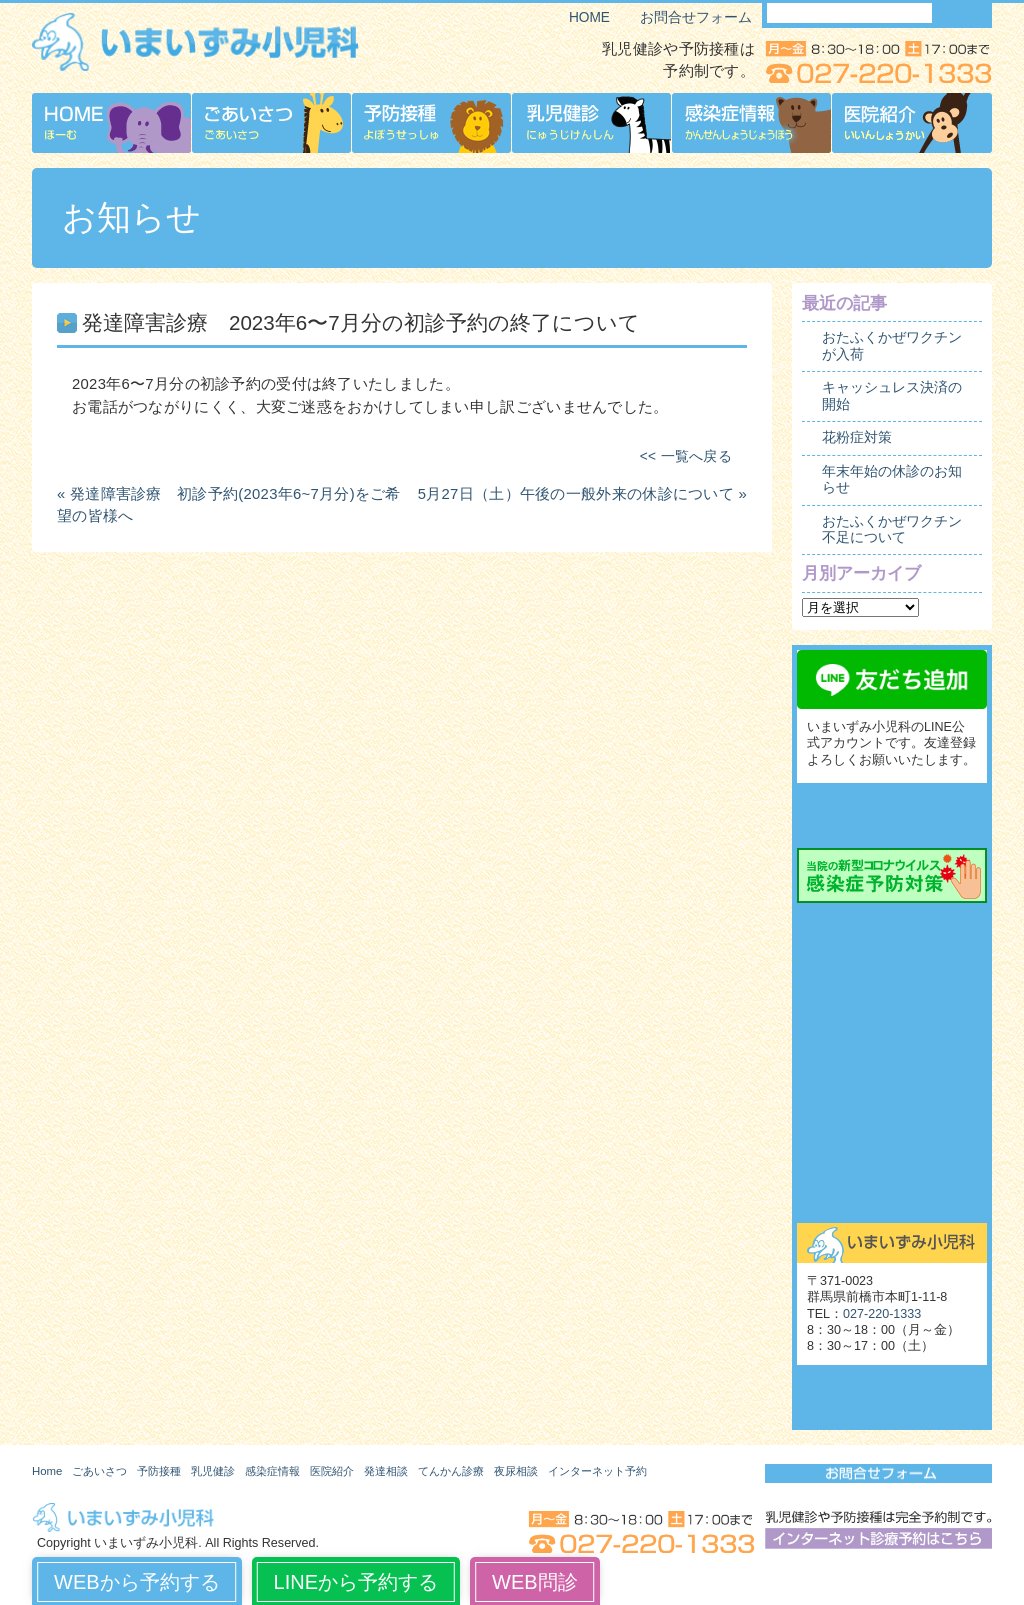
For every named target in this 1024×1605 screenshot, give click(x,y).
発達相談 (386, 1471)
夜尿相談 (892, 1063)
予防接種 (159, 1471)
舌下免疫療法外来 (892, 1153)
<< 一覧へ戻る (686, 456)
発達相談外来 (892, 928)
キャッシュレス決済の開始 (892, 395)
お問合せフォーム (696, 17)
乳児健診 (213, 1471)
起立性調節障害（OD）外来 (892, 1108)
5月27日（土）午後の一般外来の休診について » (582, 494)
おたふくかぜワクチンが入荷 (892, 345)
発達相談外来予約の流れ (892, 973)
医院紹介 (332, 1471)
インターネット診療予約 (892, 815)
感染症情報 (272, 1471)
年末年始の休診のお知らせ (892, 479)
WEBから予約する (137, 1582)
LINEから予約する (356, 1582)
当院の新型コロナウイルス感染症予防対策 (892, 875)
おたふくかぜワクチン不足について (892, 529)
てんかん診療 (892, 1018)
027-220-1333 (882, 1314)
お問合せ (892, 1198)
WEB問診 (535, 1582)
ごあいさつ (99, 1471)
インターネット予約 (597, 1471)
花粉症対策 (857, 437)
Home (47, 1471)
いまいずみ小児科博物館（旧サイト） (892, 1397)
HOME (589, 17)
